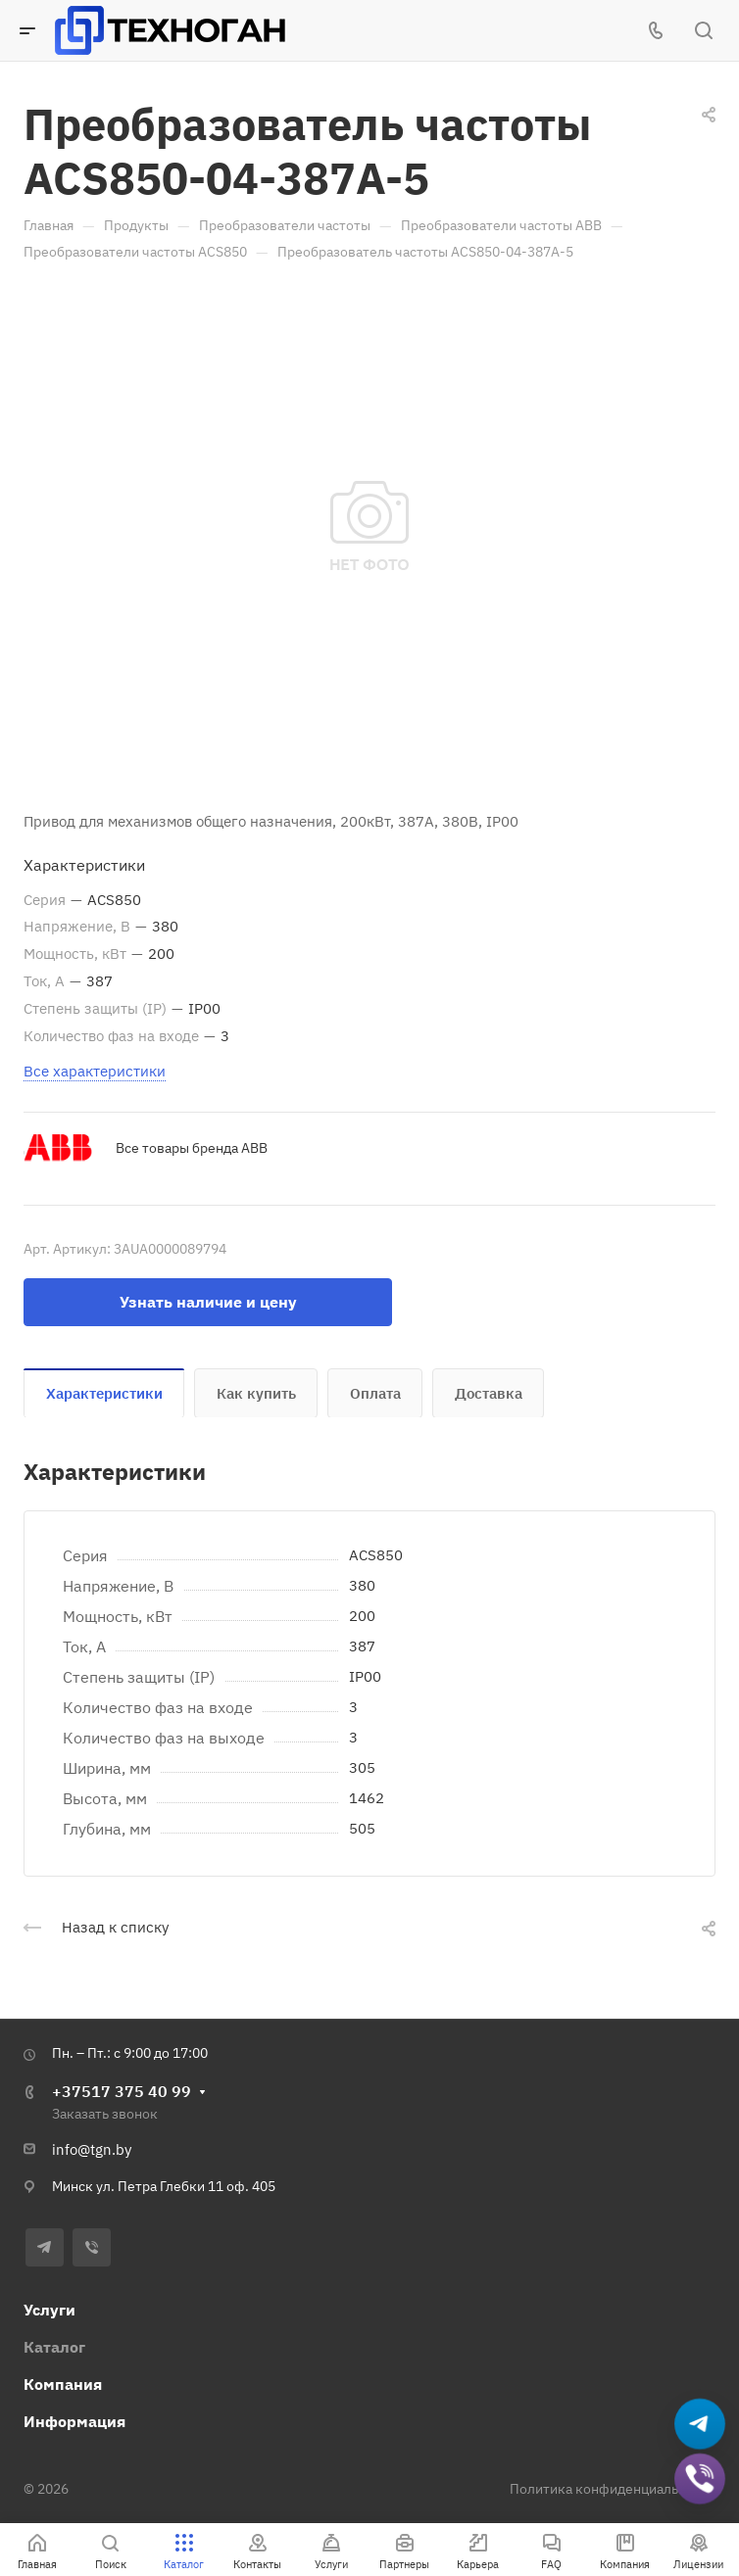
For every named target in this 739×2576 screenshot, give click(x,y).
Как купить (256, 1393)
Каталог (54, 2347)
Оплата (375, 1393)
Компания (63, 2384)
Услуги (49, 2309)
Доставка (488, 1393)
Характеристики (104, 1393)
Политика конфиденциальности (612, 2489)
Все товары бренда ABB (192, 1148)
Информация (74, 2421)
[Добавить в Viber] (700, 2479)
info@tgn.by (91, 2149)
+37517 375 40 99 (121, 2091)
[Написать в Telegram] (700, 2425)
